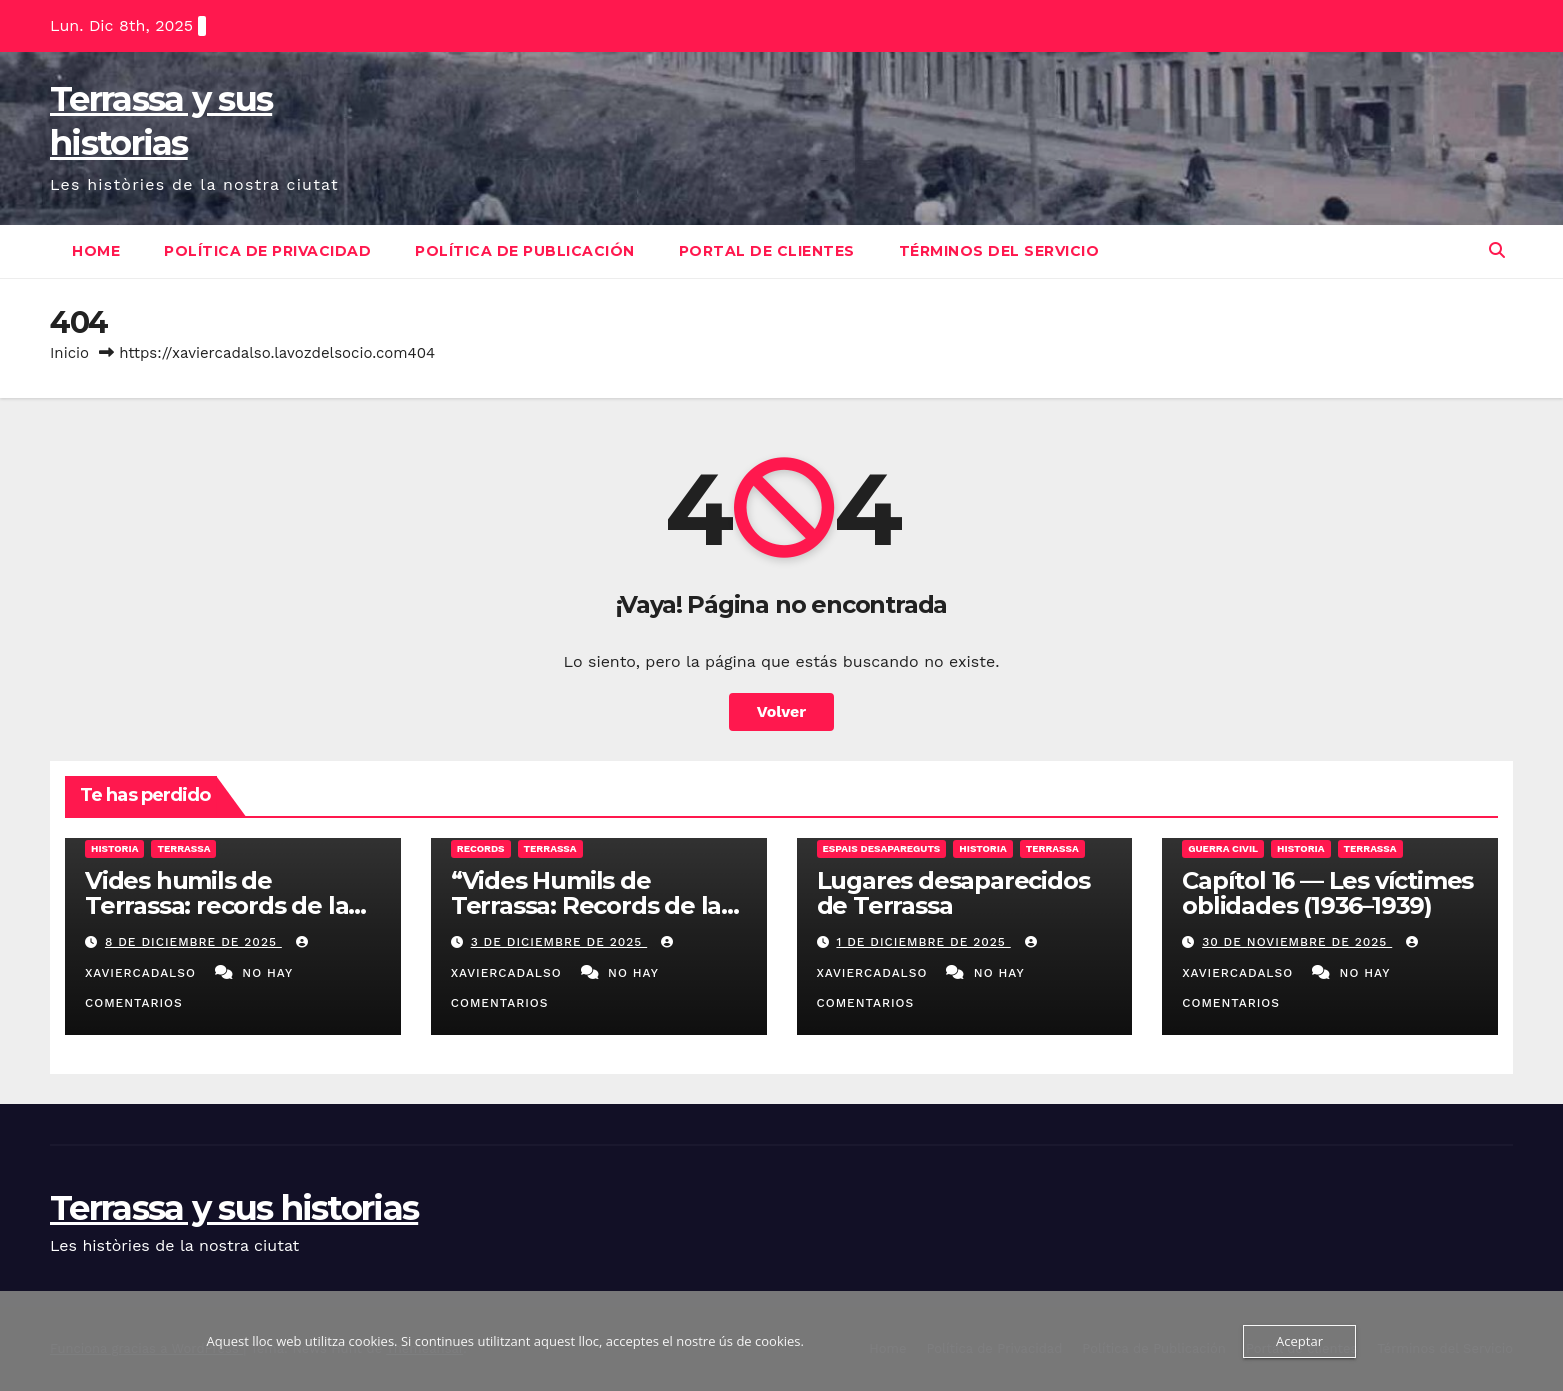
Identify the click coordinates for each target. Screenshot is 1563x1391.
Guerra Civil (1223, 848)
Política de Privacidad (267, 251)
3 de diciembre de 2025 (559, 942)
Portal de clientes (767, 251)
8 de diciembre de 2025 (193, 942)
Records (481, 848)
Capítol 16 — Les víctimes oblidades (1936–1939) (1327, 893)
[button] (1497, 250)
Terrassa (183, 848)
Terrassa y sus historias (234, 1208)
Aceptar (1299, 1341)
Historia (114, 848)
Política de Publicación (525, 251)
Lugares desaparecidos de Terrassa (953, 893)
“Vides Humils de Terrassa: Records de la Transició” (586, 905)
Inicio (69, 353)
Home (96, 251)
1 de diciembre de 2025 (923, 942)
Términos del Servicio (999, 251)
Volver (782, 711)
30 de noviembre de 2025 (1297, 942)
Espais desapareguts (882, 848)
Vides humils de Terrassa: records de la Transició (216, 905)
